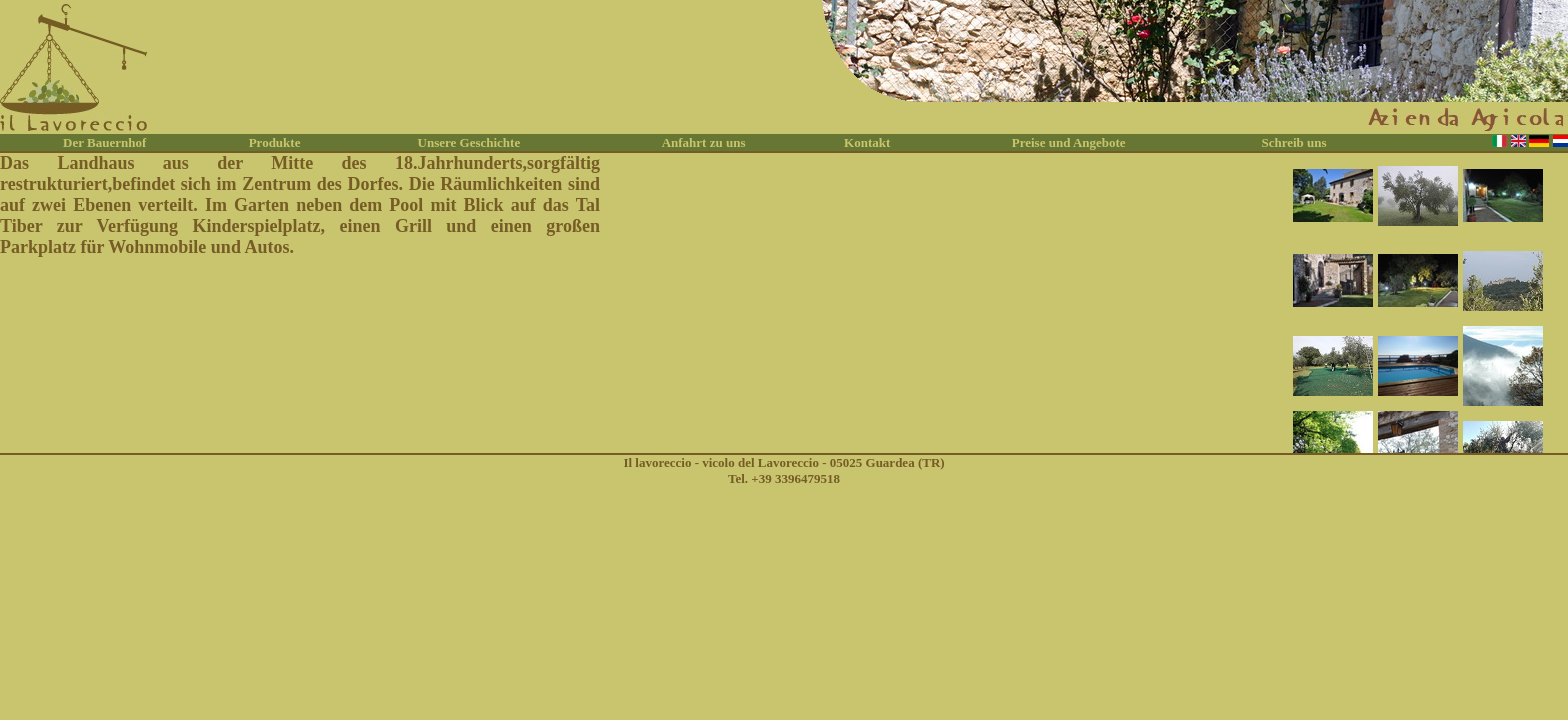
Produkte (275, 142)
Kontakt (867, 142)
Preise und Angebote (1069, 142)
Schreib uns (1293, 142)
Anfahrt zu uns (704, 142)
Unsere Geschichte (469, 142)
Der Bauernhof (104, 142)
